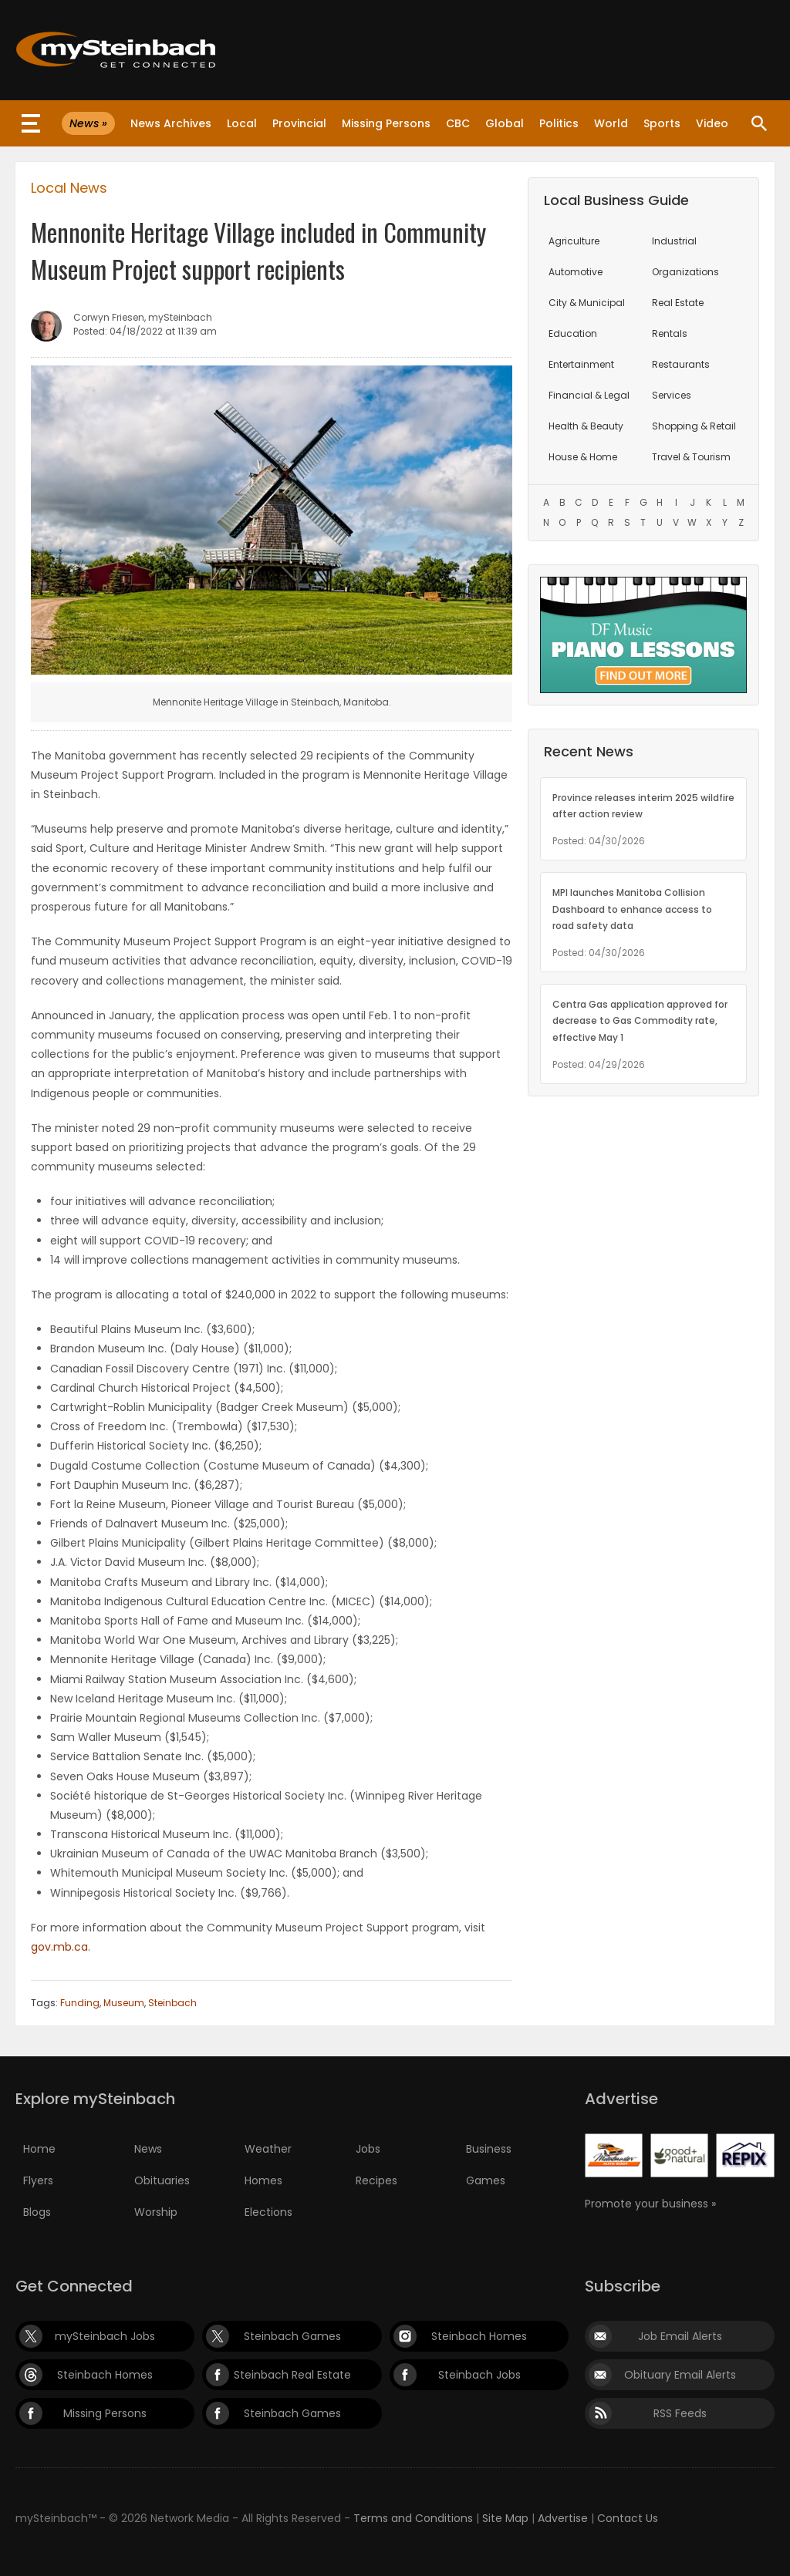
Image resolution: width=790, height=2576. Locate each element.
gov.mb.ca (59, 1947)
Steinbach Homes (479, 2336)
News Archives (170, 123)
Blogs (37, 2212)
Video (712, 123)
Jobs (368, 2149)
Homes (263, 2180)
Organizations (685, 271)
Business (488, 2149)
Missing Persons (386, 123)
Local (242, 123)
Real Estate (678, 302)
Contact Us (627, 2518)
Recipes (376, 2180)
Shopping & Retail (694, 426)
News (148, 2149)
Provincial (299, 123)
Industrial (674, 240)
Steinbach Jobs (479, 2374)
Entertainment (581, 364)
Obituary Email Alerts (680, 2374)
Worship (155, 2212)
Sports (661, 123)
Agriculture (574, 240)
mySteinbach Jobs (105, 2336)
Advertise (563, 2518)
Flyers (38, 2180)
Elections (268, 2212)
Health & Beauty (586, 426)
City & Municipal (587, 302)
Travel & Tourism (691, 456)
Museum (123, 2002)
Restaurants (681, 364)
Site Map (505, 2518)
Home (39, 2149)
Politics (559, 123)
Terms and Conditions (413, 2518)
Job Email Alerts (680, 2336)
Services (671, 395)
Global (504, 123)
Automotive (576, 271)
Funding (80, 2002)
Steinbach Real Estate (292, 2374)
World (611, 123)
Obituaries (162, 2180)
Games (485, 2180)
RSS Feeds (680, 2413)
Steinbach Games (292, 2336)
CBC (458, 123)
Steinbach (172, 2002)
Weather (268, 2149)
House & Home (583, 456)
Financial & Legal (589, 395)
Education (573, 333)
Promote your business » (650, 2203)
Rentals (669, 333)
